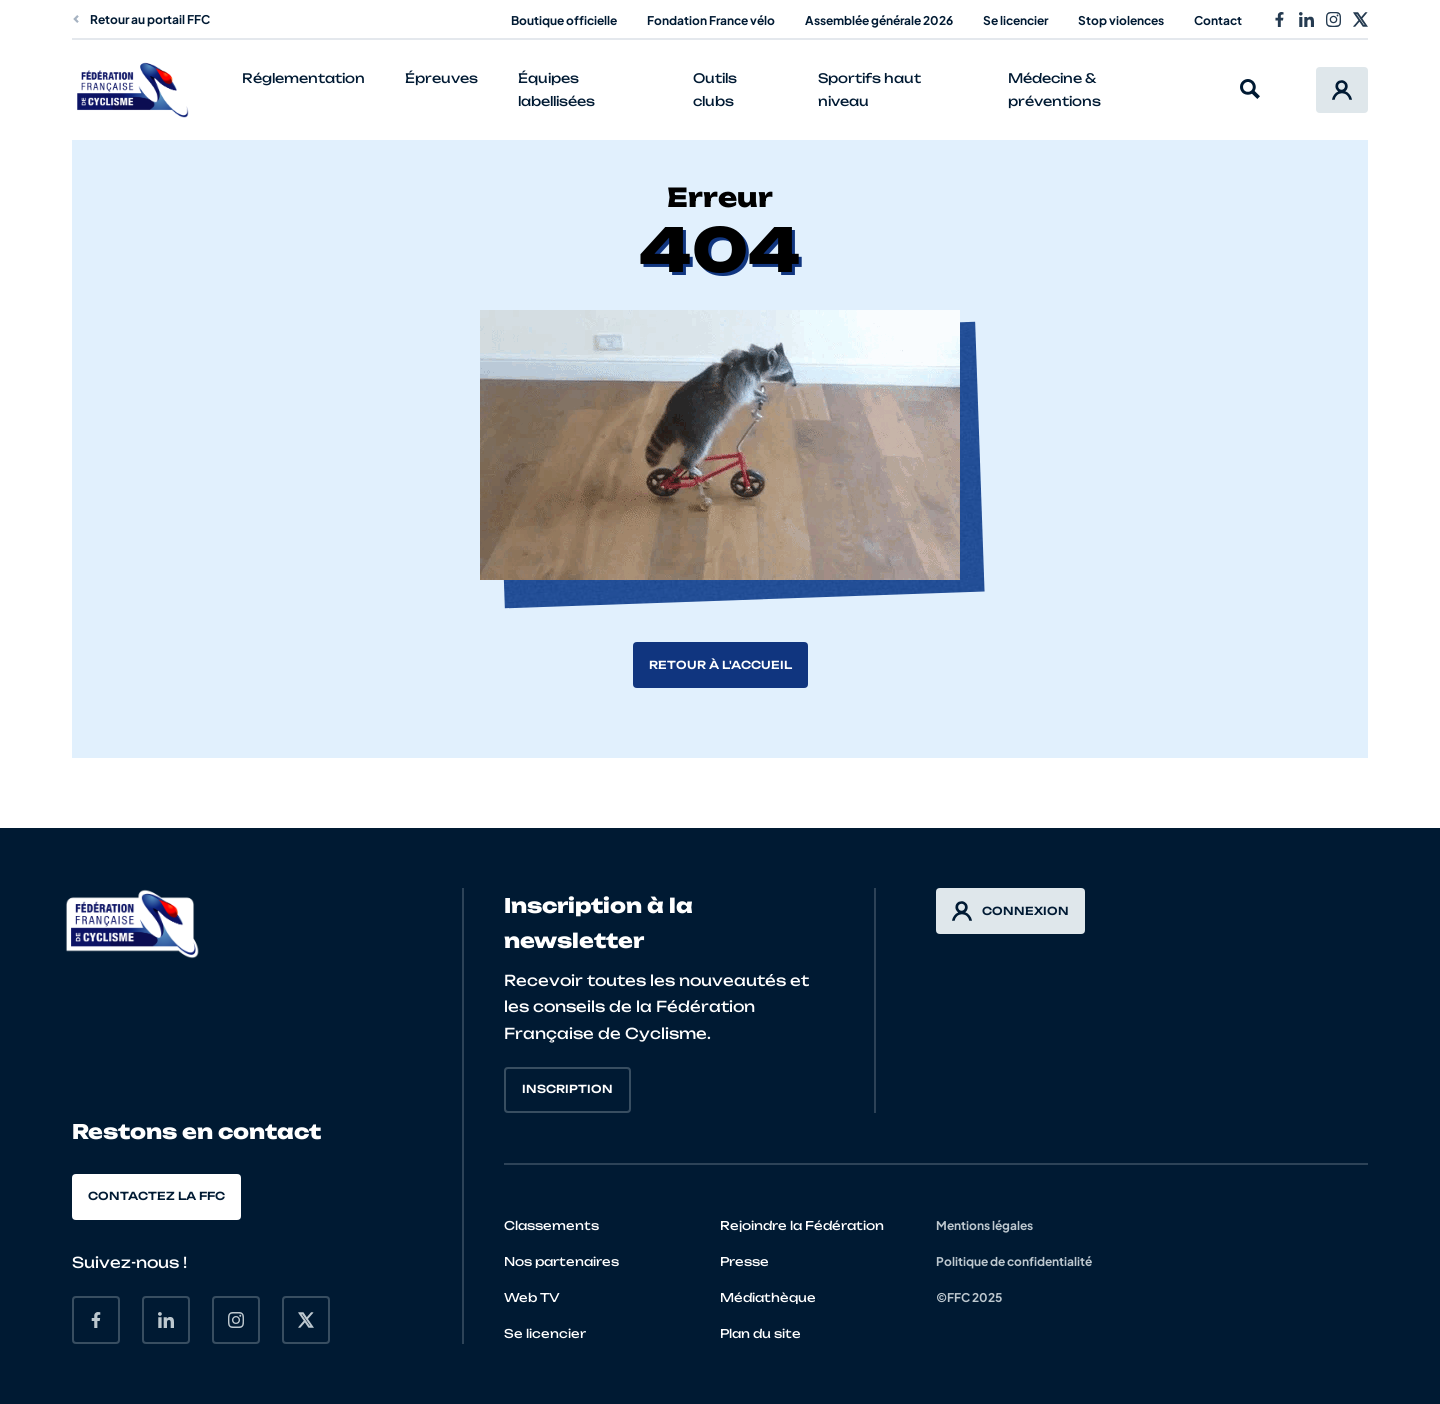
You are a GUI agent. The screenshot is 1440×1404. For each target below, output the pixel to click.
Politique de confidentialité (1014, 1261)
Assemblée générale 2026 (879, 20)
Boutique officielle (564, 20)
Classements (551, 1225)
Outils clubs (715, 89)
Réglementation (303, 78)
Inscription (567, 1089)
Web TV (532, 1297)
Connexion (1010, 911)
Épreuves (441, 78)
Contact (1218, 20)
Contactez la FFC (156, 1196)
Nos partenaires (561, 1261)
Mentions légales (984, 1225)
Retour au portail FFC (141, 19)
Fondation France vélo (711, 20)
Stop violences (1121, 20)
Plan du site (760, 1333)
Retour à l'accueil (720, 665)
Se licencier (1015, 20)
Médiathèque (768, 1297)
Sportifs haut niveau (869, 89)
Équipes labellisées (556, 89)
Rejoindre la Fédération (802, 1225)
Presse (744, 1261)
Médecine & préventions (1054, 89)
